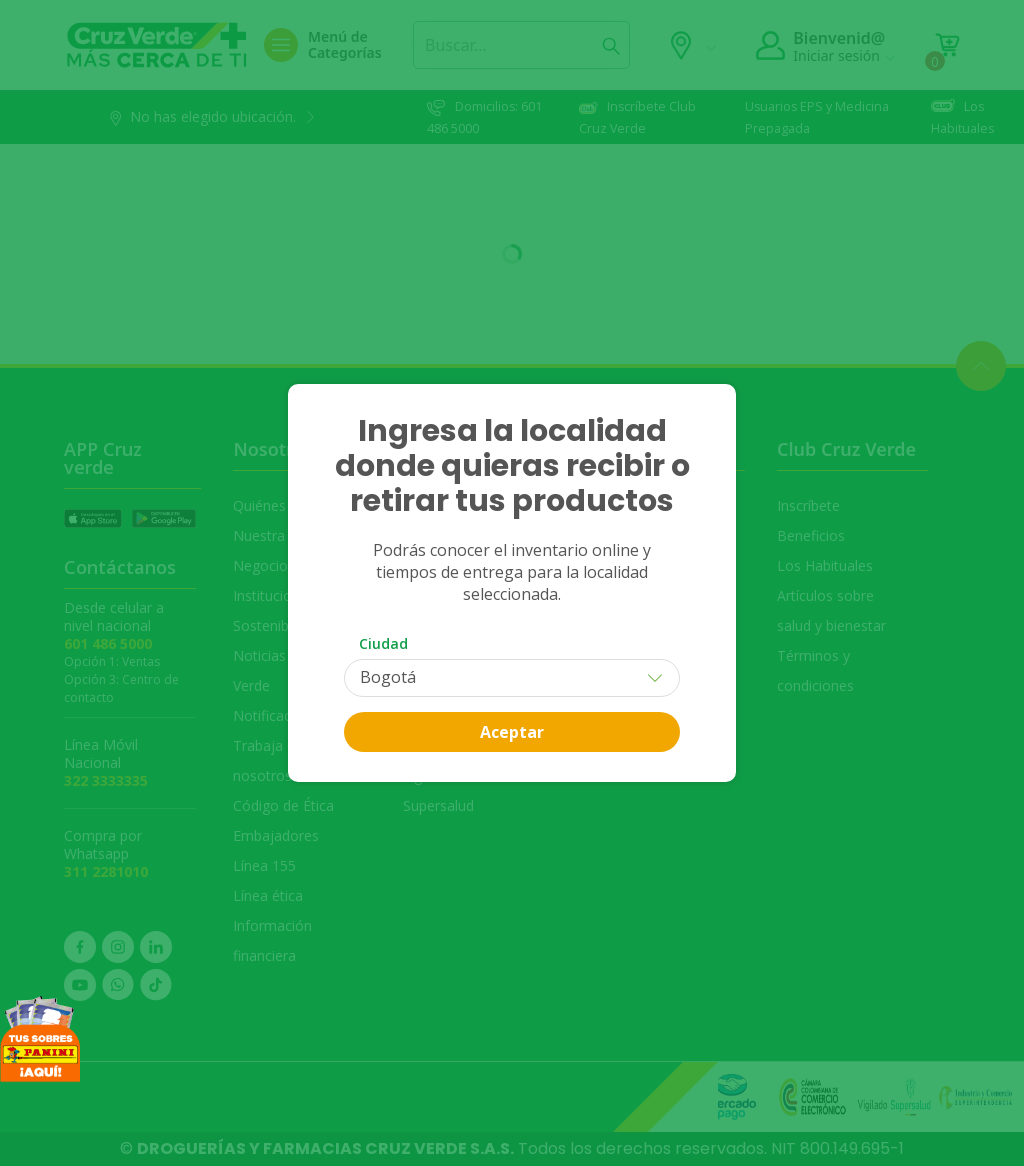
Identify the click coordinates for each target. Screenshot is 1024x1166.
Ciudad (383, 643)
